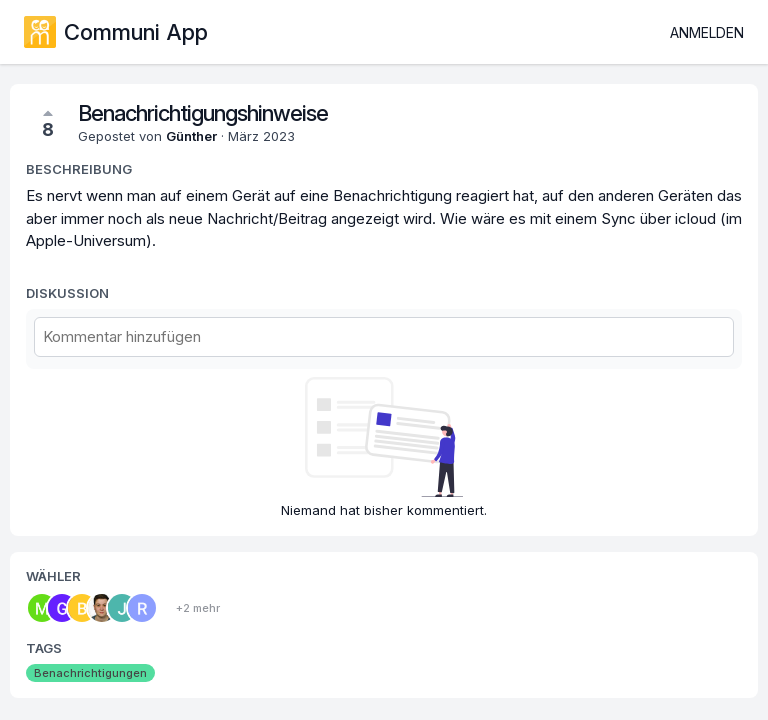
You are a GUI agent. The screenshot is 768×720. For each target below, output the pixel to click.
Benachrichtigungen (90, 673)
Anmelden (707, 32)
